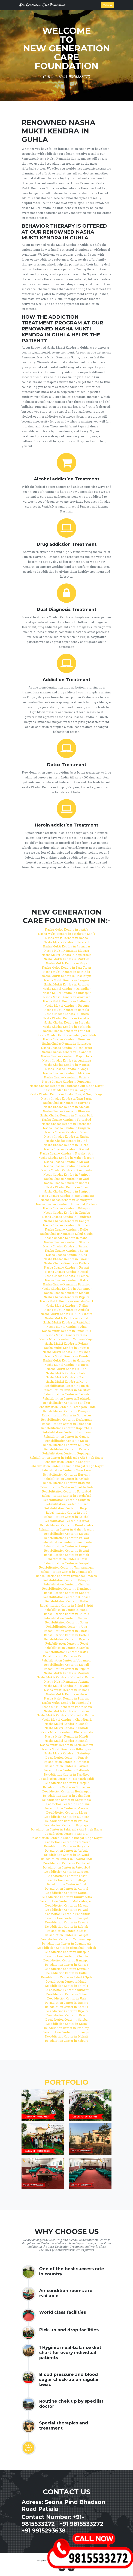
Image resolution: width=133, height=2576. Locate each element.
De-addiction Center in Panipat (66, 1918)
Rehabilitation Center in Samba (66, 1647)
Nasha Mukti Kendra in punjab (66, 929)
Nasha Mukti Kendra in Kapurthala (66, 955)
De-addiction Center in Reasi (66, 2015)
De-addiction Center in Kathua (66, 2007)
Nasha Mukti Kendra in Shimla (67, 1728)
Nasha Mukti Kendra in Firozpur (66, 984)
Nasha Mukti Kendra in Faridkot (66, 942)
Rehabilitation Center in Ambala (66, 1479)
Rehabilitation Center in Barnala (66, 1394)
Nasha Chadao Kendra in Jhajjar (66, 1136)
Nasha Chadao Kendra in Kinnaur (66, 1225)
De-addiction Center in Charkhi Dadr (66, 1859)
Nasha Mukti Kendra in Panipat (66, 1698)
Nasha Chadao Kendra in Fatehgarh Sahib (66, 1035)
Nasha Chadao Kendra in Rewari (66, 1179)
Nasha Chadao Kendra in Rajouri (66, 1267)
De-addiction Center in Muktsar (66, 1816)
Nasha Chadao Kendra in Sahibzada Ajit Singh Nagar (67, 1086)
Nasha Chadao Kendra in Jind (66, 1141)
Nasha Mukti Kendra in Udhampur (66, 1749)
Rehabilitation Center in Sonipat (66, 1563)
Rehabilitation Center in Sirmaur (66, 1618)
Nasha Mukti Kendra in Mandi (66, 1736)
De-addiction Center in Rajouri (66, 2011)
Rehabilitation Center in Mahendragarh (67, 1529)
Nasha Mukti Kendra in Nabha (66, 938)
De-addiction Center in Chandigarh (66, 1943)
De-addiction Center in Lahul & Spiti (66, 1977)
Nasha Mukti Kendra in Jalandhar (67, 988)
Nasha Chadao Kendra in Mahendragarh (66, 1157)
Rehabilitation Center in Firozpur (66, 1411)
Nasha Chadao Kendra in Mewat (66, 1162)
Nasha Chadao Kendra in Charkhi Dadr (66, 1115)
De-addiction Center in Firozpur (66, 1783)
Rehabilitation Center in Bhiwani (66, 1483)
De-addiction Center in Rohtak (66, 1926)
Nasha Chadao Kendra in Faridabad (66, 1119)
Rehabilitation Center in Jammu (66, 1631)
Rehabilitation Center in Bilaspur (66, 1580)
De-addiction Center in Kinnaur (66, 1969)
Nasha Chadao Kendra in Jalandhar (66, 1052)
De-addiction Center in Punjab (67, 1757)
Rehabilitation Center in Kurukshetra (66, 1525)
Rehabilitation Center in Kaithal (66, 1517)
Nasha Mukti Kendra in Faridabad (66, 1322)
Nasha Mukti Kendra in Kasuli (66, 1356)
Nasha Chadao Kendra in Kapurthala (66, 1056)
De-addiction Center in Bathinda (66, 1770)
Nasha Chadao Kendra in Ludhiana (66, 1060)
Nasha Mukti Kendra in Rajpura (66, 1005)
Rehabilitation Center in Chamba (66, 1584)
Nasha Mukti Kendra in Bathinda (66, 972)
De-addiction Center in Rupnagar (66, 1825)
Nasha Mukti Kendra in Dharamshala (66, 1732)
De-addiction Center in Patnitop (66, 2028)
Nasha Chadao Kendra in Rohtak (66, 1183)
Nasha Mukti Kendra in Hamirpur (66, 1360)
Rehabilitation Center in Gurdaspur (66, 1415)
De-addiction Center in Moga (66, 1812)
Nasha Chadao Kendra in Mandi (66, 1238)
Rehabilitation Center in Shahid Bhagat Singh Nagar (66, 1466)
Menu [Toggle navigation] (107, 5)
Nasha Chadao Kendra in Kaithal (66, 1145)
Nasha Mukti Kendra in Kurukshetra (66, 1314)
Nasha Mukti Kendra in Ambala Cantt (66, 1301)
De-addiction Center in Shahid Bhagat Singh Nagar (66, 1838)
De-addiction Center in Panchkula (66, 1914)
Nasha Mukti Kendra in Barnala (66, 1010)
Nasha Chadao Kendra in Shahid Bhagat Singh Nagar (66, 1094)
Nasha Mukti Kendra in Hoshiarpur (66, 976)
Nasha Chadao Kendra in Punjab (66, 1014)
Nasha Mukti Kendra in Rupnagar (66, 946)
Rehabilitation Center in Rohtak (66, 1555)
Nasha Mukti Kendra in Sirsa (66, 1335)
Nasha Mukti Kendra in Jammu (66, 1681)
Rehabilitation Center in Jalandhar (66, 1424)
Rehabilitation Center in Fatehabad (66, 1495)
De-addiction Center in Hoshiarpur (66, 1791)
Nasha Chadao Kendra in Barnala (67, 1022)
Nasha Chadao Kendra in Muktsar (66, 1073)
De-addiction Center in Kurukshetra (66, 1897)
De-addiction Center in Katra (66, 2024)
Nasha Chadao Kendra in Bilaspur (66, 1208)
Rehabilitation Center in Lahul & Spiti (66, 1605)
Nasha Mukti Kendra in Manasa (66, 950)
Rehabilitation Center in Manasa (66, 1436)
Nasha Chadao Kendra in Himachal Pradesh (66, 1204)
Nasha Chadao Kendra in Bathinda (67, 1026)
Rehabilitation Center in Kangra (66, 1593)
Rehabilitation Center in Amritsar (66, 1390)
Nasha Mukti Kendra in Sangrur (66, 980)
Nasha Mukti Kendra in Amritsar (66, 997)
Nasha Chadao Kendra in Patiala (66, 1077)
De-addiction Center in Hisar (66, 1876)
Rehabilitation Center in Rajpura (66, 1669)
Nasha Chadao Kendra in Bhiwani (66, 1111)
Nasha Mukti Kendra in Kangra (66, 1364)
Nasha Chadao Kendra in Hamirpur (66, 1217)
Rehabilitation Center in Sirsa (66, 1559)
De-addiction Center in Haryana (66, 1846)
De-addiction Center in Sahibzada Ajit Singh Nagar (66, 1829)
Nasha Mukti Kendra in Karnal (66, 1318)
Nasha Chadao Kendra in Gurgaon (66, 1128)
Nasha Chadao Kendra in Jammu (66, 1259)
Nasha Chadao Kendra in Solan (66, 1250)
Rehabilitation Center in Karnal (66, 1521)
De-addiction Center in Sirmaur (66, 1990)
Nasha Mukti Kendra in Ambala (66, 1310)
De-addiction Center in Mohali (66, 2036)
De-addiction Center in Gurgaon (66, 1871)
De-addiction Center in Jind (66, 1884)
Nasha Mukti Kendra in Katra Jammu (66, 1745)
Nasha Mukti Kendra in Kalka (67, 1305)
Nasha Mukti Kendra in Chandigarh (66, 1719)
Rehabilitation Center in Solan (66, 1622)
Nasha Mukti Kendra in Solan (66, 1373)
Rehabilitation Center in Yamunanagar (66, 1567)
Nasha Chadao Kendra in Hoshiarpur (66, 1048)
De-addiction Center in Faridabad (66, 1863)
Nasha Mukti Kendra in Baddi (66, 1377)
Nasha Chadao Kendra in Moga (66, 1069)
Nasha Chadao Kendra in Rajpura (66, 1297)
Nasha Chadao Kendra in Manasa (67, 1064)
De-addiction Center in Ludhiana (67, 1804)
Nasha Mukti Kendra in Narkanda (66, 1352)
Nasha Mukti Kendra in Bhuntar (66, 1348)
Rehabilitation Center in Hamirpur (66, 1588)
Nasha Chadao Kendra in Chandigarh (66, 1200)
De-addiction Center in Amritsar (66, 1762)
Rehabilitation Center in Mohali (66, 1664)
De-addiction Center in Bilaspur (66, 1952)
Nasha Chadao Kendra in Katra (66, 1280)
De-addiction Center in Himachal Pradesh (66, 1947)
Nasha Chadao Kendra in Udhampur (66, 1288)
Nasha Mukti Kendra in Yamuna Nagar (66, 1339)
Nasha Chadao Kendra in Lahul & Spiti (66, 1233)
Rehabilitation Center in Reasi (66, 1643)
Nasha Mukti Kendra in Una (66, 1369)
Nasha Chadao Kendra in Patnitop (66, 1284)
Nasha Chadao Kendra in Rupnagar (66, 1081)
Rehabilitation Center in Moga (66, 1440)
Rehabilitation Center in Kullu (66, 1601)
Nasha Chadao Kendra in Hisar (66, 1132)
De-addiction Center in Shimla (66, 1985)
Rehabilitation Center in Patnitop (66, 1656)
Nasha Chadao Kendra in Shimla (66, 1242)
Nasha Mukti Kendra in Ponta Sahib (66, 1707)
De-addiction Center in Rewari (66, 1922)
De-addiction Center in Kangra (66, 1964)
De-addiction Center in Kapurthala (66, 1800)
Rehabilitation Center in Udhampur (66, 1660)
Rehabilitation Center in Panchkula (66, 1542)
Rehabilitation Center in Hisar (66, 1504)
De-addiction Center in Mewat (66, 1905)
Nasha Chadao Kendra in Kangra (66, 1221)
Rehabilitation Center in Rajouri (66, 1639)
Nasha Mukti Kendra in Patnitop (67, 1753)
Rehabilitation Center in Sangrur (66, 1462)
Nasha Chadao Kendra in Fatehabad (66, 1124)
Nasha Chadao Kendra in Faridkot (66, 1031)
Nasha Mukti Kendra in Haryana (66, 1686)
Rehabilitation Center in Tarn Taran (66, 1470)
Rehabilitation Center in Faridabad (66, 1491)
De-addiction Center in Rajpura (66, 2040)
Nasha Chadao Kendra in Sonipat (67, 1191)
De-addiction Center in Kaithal (66, 1888)
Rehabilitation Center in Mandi (66, 1609)
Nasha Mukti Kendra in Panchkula (66, 1331)
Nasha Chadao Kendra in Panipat (66, 1174)
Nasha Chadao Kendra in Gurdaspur (66, 1043)
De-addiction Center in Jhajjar (67, 1880)
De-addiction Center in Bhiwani (66, 1855)
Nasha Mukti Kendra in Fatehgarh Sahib (66, 933)
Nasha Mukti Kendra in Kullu (66, 1381)
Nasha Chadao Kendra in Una (66, 1255)
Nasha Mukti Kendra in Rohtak (67, 1343)
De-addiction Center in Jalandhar (66, 1795)
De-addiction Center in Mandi (66, 1981)
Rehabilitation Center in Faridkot (66, 1402)
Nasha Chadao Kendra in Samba (66, 1276)
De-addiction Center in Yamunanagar (66, 1939)
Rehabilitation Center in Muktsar (66, 1445)
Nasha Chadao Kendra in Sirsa (67, 1187)
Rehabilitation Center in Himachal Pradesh (66, 1576)
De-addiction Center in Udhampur (66, 2032)
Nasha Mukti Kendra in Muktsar (66, 959)
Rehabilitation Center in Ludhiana (66, 1432)
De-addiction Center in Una (66, 1998)
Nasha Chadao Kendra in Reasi (66, 1271)
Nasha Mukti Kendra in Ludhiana (66, 1001)
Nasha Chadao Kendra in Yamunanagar (66, 1195)
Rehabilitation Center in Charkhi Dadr (66, 1487)
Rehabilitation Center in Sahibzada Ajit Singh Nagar (66, 1457)
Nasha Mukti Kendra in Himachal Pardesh (66, 1677)
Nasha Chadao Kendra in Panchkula (66, 1170)
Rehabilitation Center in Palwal (66, 1538)
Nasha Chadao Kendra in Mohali (66, 1293)
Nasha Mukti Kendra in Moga (66, 963)
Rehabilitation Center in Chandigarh (66, 1571)
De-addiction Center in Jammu (66, 2002)
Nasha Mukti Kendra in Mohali (66, 1724)
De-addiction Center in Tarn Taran (66, 1842)
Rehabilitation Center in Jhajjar (66, 1508)
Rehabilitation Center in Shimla (66, 1614)
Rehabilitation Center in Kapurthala (66, 1428)
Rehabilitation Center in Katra (66, 1652)
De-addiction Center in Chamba (67, 1956)
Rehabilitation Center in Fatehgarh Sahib (66, 1407)
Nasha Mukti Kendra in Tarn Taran (66, 967)
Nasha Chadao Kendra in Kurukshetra (66, 1153)
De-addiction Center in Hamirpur (66, 1960)
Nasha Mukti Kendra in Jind (66, 1326)
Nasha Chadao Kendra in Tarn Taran (66, 1098)
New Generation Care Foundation (42, 4)
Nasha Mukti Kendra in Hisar (66, 1694)
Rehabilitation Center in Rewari (66, 1550)
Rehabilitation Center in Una (66, 1626)
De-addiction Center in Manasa (66, 1808)
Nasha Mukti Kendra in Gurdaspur (67, 993)
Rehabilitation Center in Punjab (66, 1386)
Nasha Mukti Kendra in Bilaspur (66, 1711)
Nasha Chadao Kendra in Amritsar (66, 1018)
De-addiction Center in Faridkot (66, 1774)
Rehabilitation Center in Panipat (67, 1546)
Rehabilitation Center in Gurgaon (66, 1500)
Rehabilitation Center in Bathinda (66, 1398)
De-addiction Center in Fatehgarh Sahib (67, 1778)
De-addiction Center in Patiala (66, 1821)
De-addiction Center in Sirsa (66, 1931)
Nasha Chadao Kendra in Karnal (66, 1149)
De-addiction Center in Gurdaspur (66, 1787)
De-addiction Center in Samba (66, 2019)
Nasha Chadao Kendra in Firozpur (66, 1039)
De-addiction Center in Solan (66, 1994)
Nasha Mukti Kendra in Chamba (66, 1690)
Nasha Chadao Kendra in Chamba (66, 1212)
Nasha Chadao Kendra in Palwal (66, 1166)
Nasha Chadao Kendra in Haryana (66, 1102)
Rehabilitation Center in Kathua (66, 1635)
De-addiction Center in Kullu (66, 1973)
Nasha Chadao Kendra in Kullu (66, 1229)
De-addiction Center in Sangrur (67, 1833)
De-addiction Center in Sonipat (66, 1935)
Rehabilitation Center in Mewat (66, 1533)
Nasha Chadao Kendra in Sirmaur (66, 1246)
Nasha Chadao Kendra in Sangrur (66, 1090)
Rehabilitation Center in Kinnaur (66, 1597)
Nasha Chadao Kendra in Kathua (66, 1263)
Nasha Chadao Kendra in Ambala (67, 1107)
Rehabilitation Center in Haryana (66, 1474)
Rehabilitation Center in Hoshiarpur (66, 1419)
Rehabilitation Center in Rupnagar (66, 1453)
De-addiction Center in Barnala (66, 1766)
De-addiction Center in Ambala (66, 1850)
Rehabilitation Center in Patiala (66, 1449)
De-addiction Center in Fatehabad (66, 1867)
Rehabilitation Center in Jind (66, 1512)
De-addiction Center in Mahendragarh (66, 1901)
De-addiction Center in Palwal (66, 1909)
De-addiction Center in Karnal (66, 1893)
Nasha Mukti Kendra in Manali (66, 1740)
